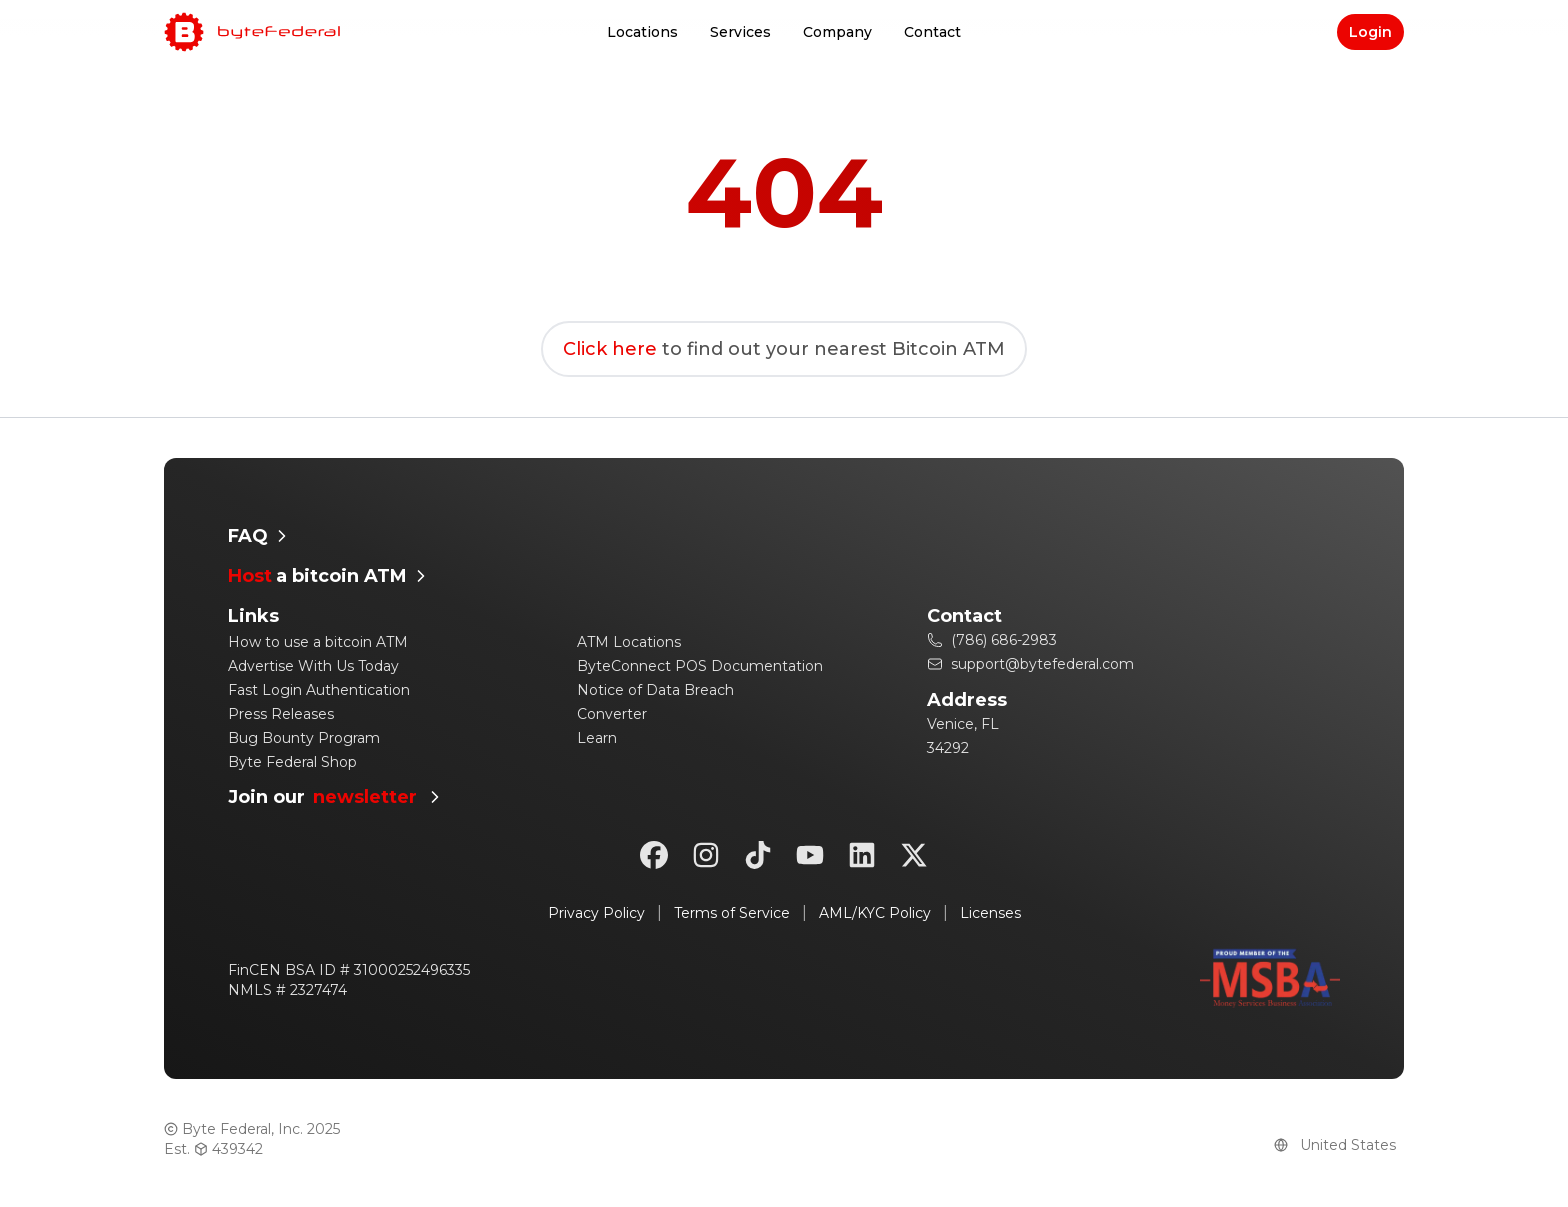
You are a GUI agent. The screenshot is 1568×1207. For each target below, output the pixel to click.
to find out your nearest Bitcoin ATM (784, 349)
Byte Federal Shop (292, 762)
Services (740, 32)
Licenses (990, 913)
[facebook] (654, 855)
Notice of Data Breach (655, 690)
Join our (336, 797)
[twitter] (914, 855)
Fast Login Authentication (319, 690)
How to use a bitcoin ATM (318, 642)
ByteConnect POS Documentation (700, 666)
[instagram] (706, 855)
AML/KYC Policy (875, 913)
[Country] (1348, 1145)
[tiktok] (758, 855)
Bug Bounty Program (304, 738)
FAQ (260, 536)
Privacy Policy (596, 913)
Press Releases (281, 714)
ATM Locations (629, 642)
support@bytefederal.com (1030, 664)
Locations (642, 32)
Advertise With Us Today (313, 666)
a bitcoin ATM (329, 576)
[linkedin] (862, 855)
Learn (597, 738)
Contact (932, 32)
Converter (612, 714)
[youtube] (810, 855)
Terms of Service (732, 913)
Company (837, 32)
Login (1370, 32)
